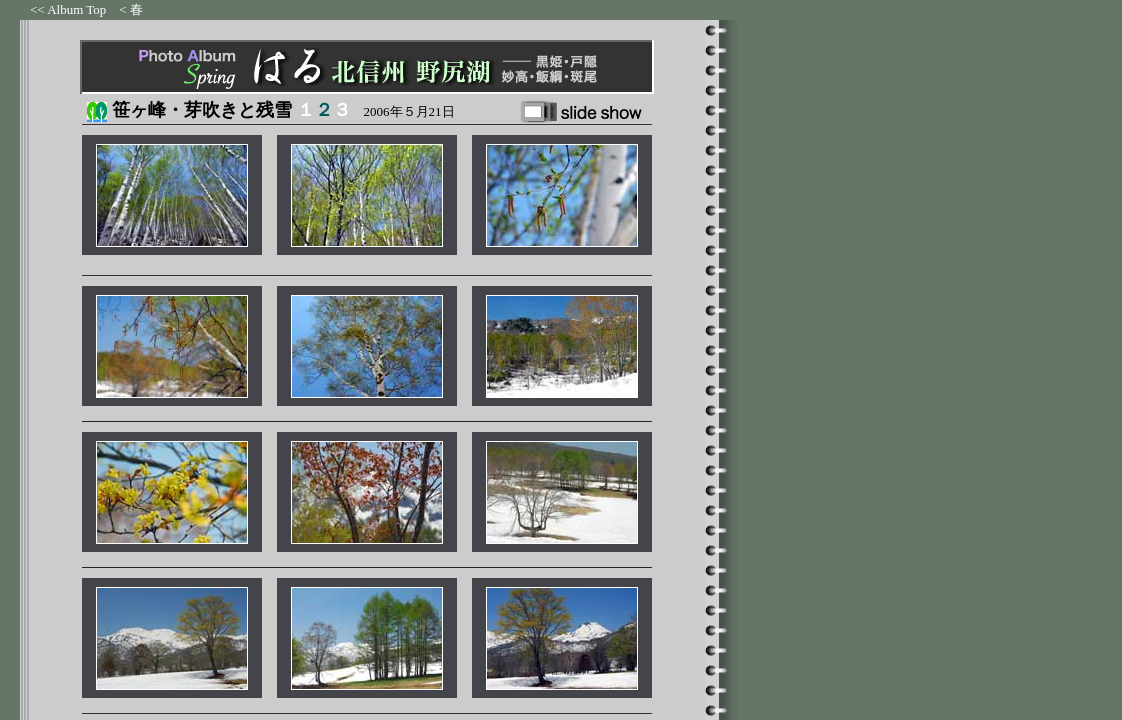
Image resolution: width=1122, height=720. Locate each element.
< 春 (131, 9)
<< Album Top (68, 9)
